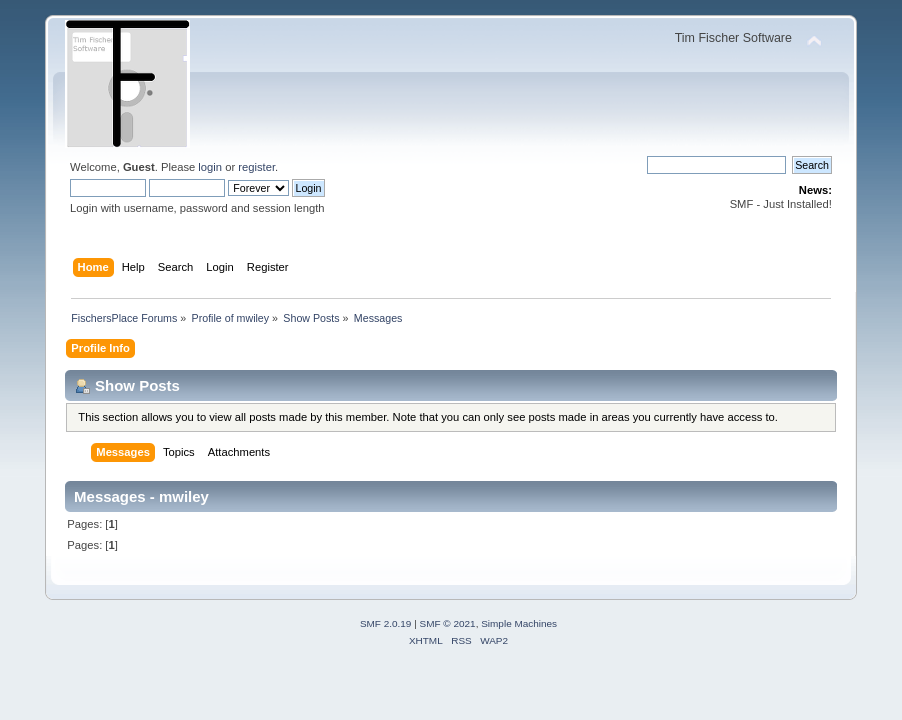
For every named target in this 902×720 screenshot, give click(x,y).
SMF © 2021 (448, 623)
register (256, 167)
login (210, 167)
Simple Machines (519, 623)
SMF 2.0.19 (386, 623)
